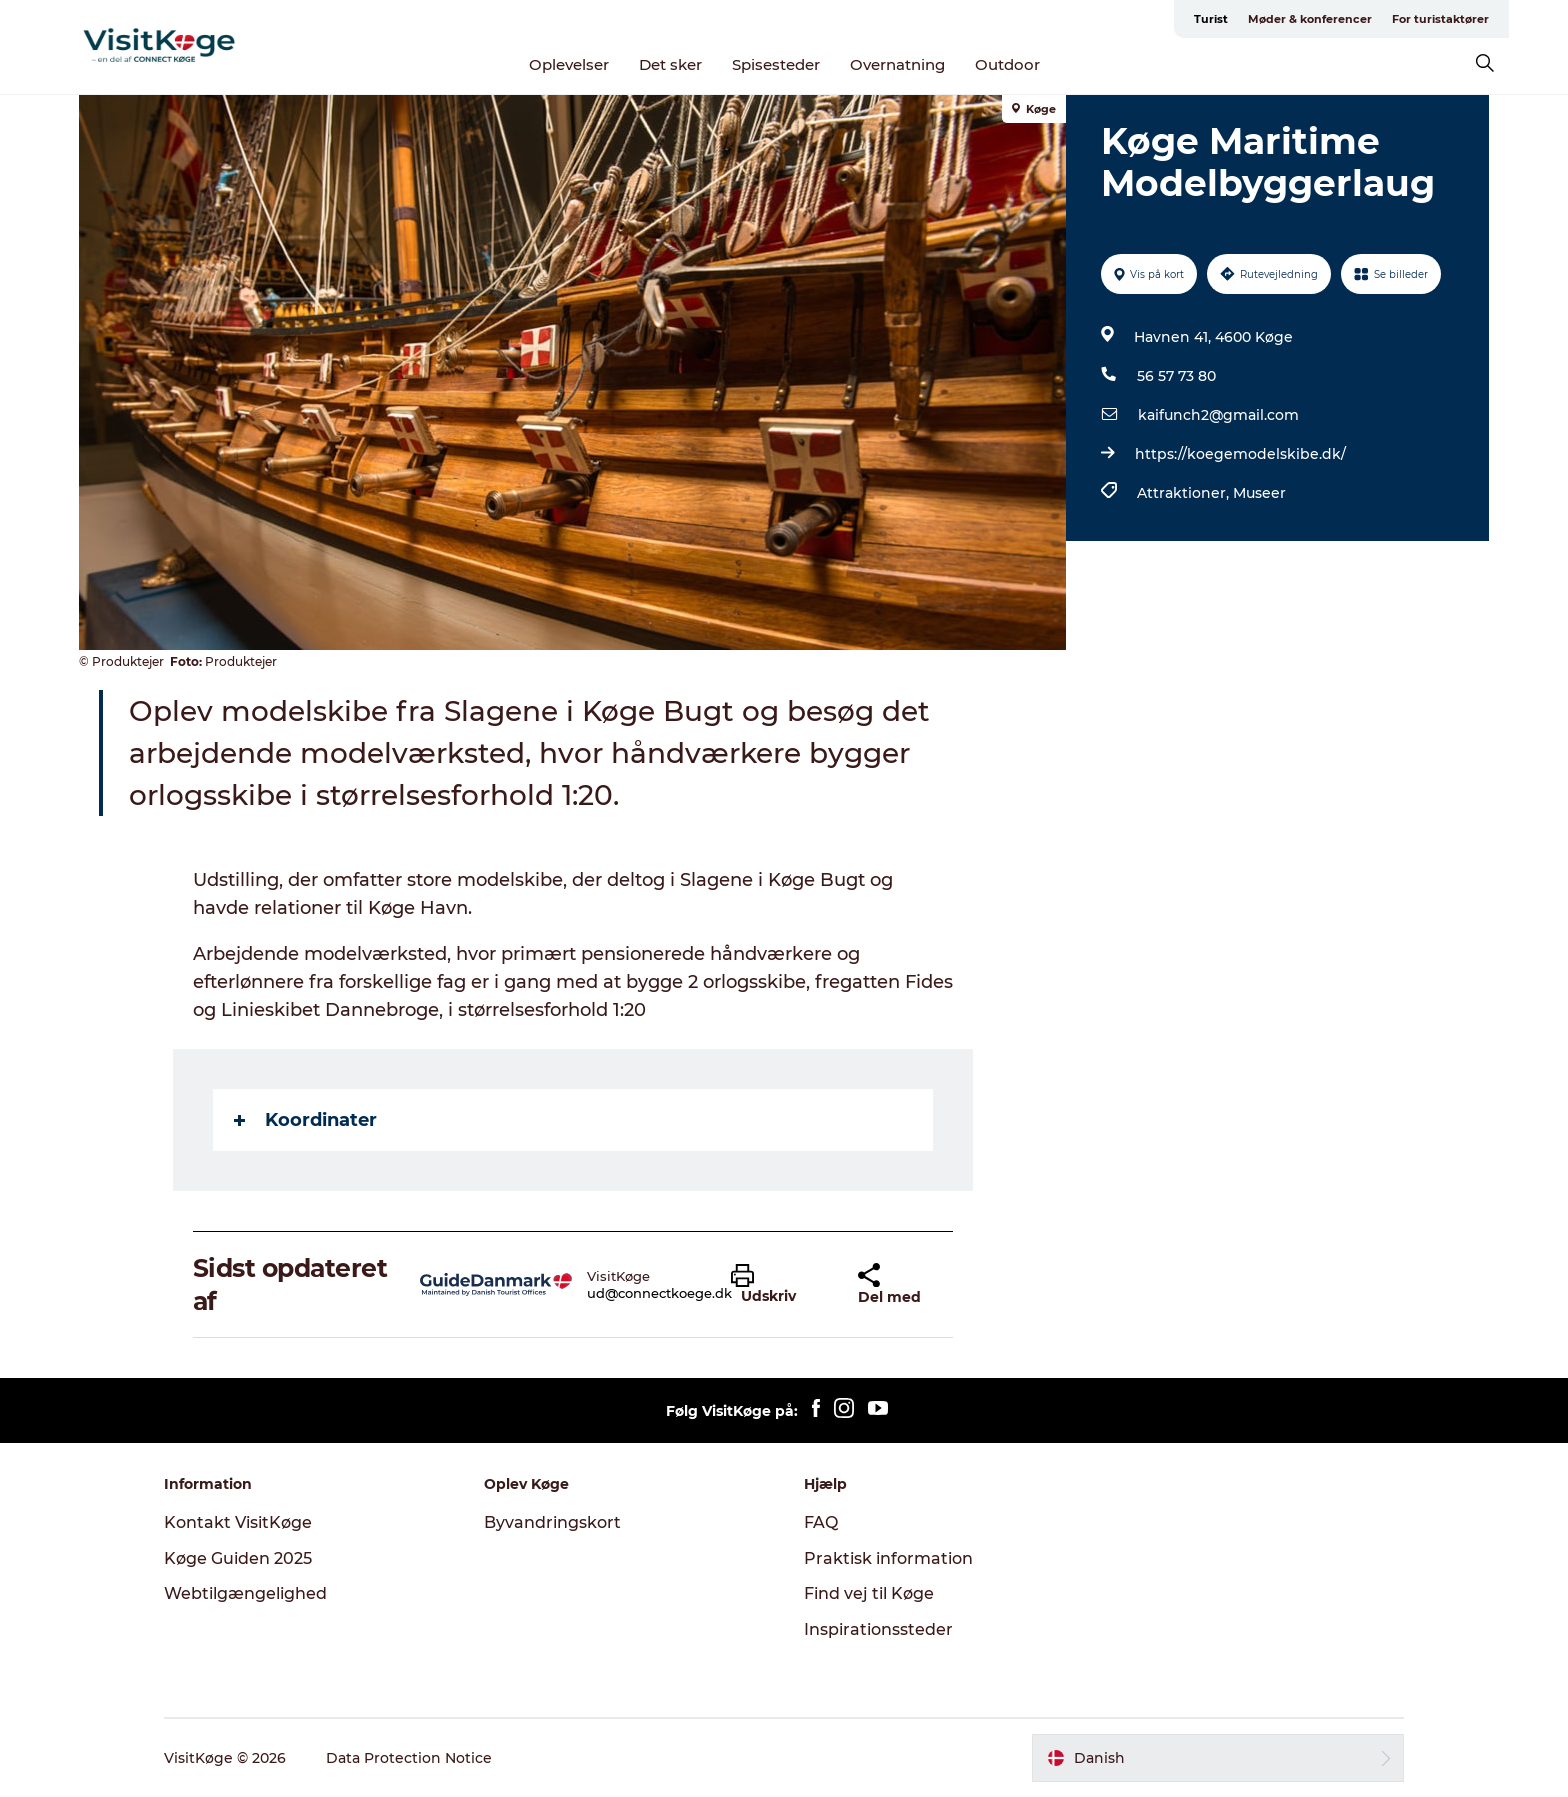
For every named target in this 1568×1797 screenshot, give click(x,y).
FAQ (821, 1522)
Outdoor (1007, 64)
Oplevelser (569, 64)
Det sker (670, 64)
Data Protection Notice (409, 1758)
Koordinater (305, 1120)
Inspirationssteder (878, 1629)
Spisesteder (776, 64)
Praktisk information (888, 1558)
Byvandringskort (552, 1522)
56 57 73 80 (1176, 376)
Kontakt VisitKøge (238, 1522)
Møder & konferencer (1310, 19)
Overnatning (897, 64)
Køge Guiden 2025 (238, 1558)
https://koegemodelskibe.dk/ (1240, 454)
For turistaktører (1440, 19)
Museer (1259, 493)
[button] (779, 1285)
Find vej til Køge (869, 1593)
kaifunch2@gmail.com (1218, 415)
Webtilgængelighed (245, 1593)
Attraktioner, (1185, 493)
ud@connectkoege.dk (659, 1293)
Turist (1211, 19)
